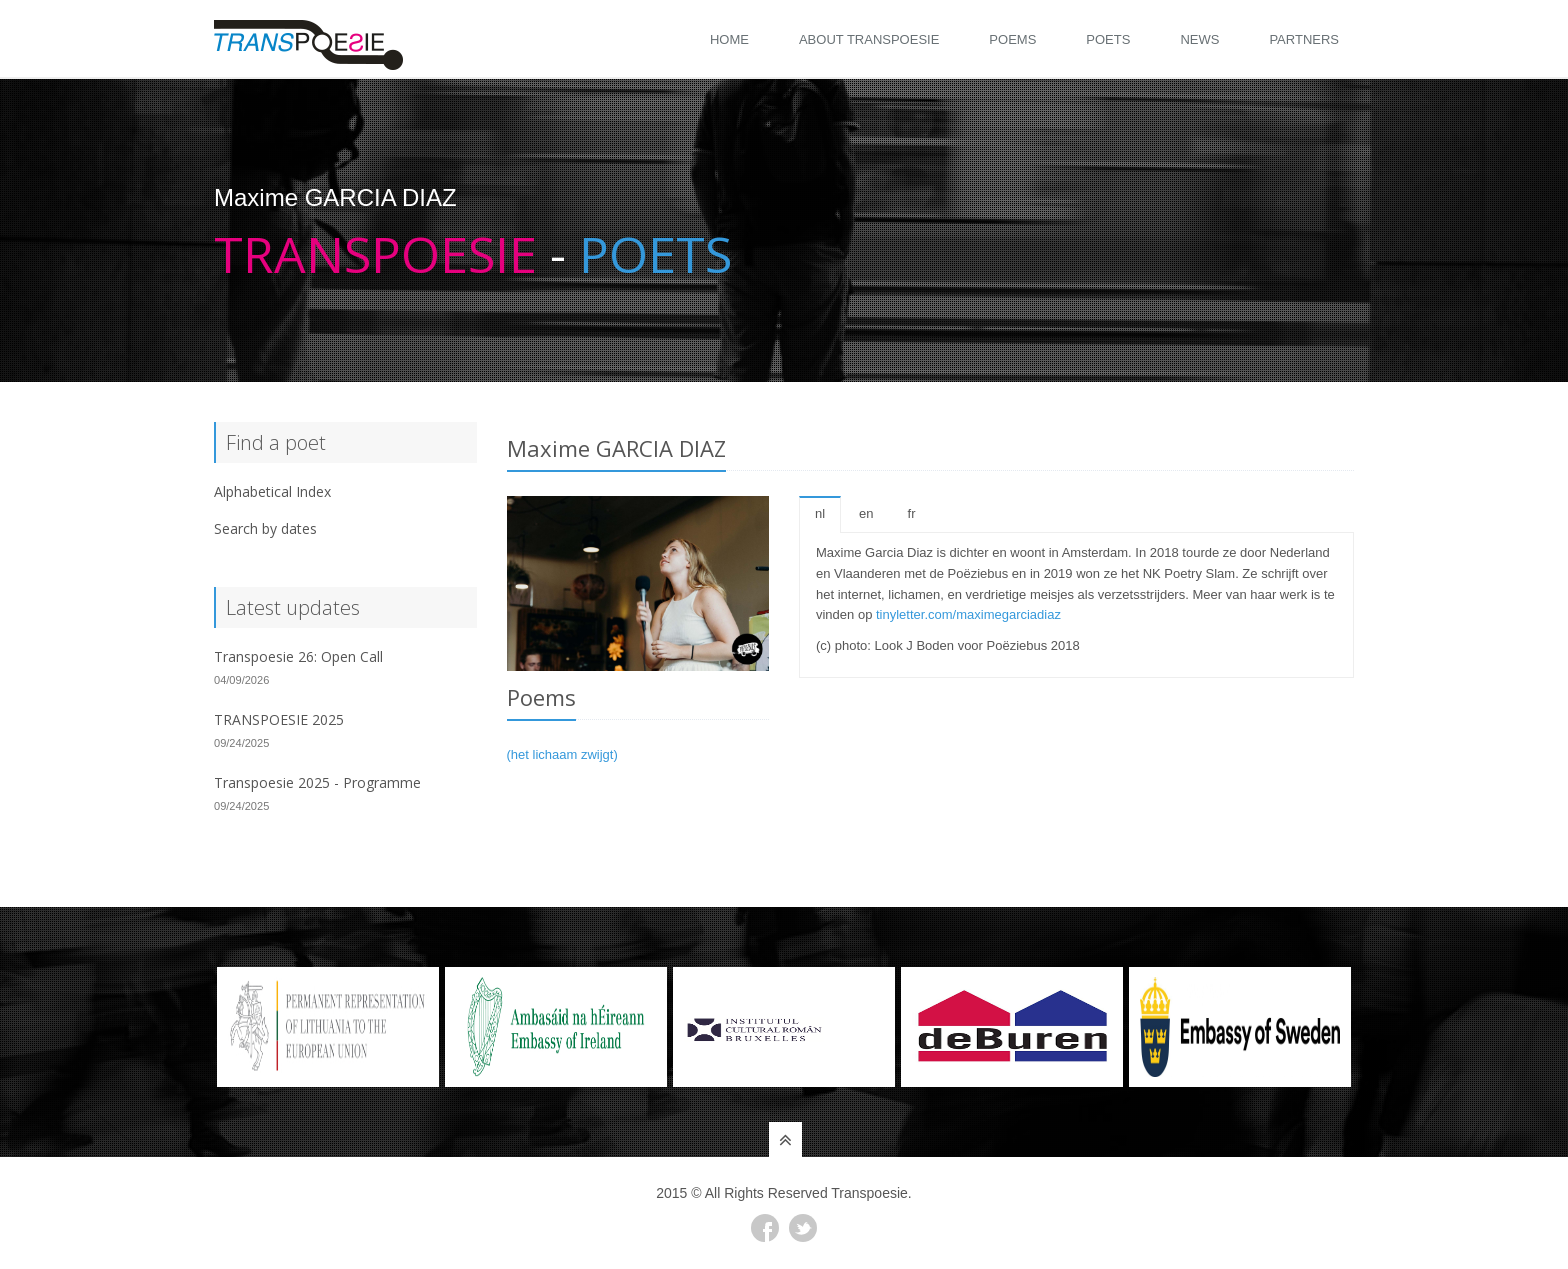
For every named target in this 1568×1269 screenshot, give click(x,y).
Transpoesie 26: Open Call (298, 656)
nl (820, 513)
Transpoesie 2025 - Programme (317, 782)
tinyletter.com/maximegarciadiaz (968, 614)
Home (729, 39)
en (866, 513)
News (1199, 39)
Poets (1108, 39)
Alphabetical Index (272, 491)
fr (912, 513)
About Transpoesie (869, 39)
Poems (1012, 39)
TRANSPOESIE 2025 (279, 719)
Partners (1304, 39)
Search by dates (265, 528)
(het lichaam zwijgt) (562, 754)
